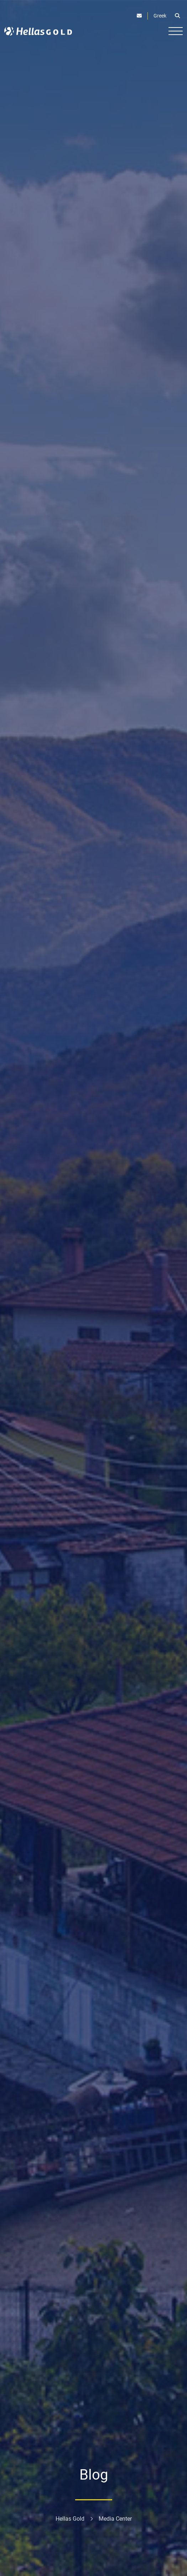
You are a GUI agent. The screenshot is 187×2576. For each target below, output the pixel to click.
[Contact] (139, 16)
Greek (160, 16)
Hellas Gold (70, 2518)
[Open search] (177, 16)
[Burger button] (175, 30)
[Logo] (38, 31)
